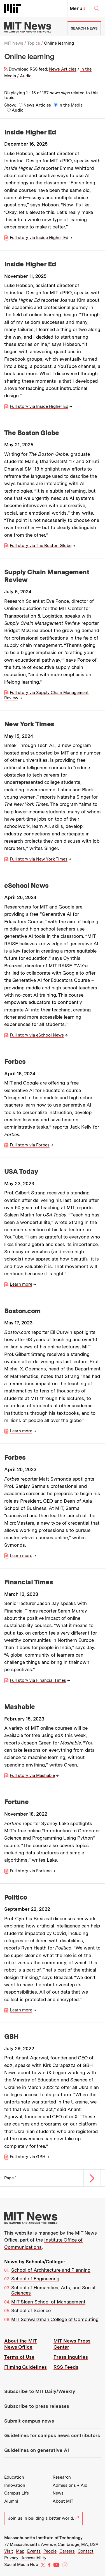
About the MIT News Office (20, 2344)
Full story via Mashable (32, 1775)
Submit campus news (29, 2421)
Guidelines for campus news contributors (52, 2435)
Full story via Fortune (31, 1870)
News (58, 2493)
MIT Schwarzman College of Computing (55, 2319)
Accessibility (33, 2557)
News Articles (62, 69)
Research (62, 2477)
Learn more (21, 1284)
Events (34, 2551)
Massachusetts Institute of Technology (43, 2537)
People (50, 2551)
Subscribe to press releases (36, 2406)
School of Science (31, 2310)
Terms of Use (19, 2357)
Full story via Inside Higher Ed (39, 237)
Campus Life (16, 2493)
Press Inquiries (70, 2357)
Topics (33, 43)
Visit (8, 2551)
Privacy (11, 2557)
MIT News (13, 43)
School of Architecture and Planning (50, 2270)
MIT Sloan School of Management (48, 2302)
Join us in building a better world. (43, 2518)
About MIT (63, 2501)
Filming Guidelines (25, 2367)
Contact (86, 2551)
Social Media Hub (21, 2564)
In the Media (71, 105)
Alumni (11, 2501)
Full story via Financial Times (38, 1680)
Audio (26, 75)
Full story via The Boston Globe (40, 545)
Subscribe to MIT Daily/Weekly (39, 2391)
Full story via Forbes (30, 1145)
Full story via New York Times (38, 859)
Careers (67, 2551)
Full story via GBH (27, 2156)
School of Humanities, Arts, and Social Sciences (53, 2290)
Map (20, 2551)
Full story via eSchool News (37, 1035)
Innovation (14, 2485)
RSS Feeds (65, 2367)
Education (14, 2477)
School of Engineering (35, 2278)
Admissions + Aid (70, 2485)
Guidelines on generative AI (36, 2450)
